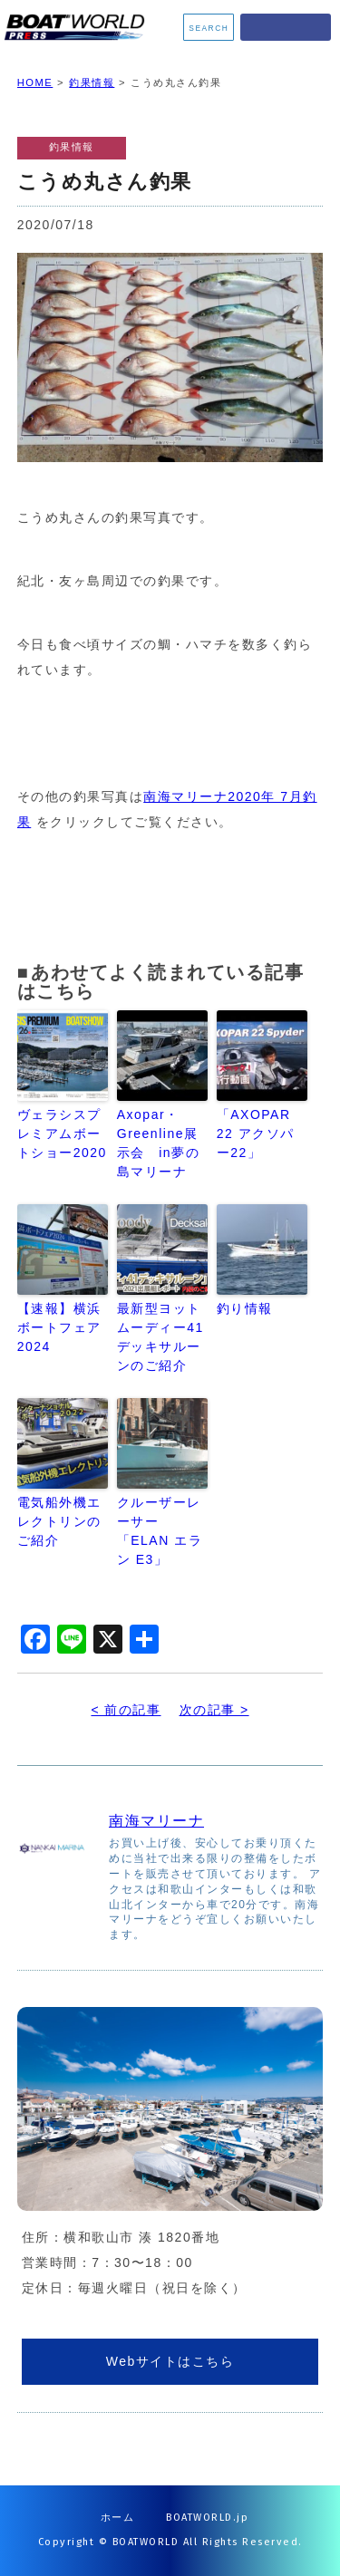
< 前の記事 (125, 1710)
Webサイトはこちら (170, 2361)
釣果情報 (91, 82)
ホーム (118, 2517)
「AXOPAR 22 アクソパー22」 (256, 1133)
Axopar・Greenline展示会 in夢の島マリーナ (158, 1143)
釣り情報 (245, 1308)
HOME (35, 82)
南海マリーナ (156, 1820)
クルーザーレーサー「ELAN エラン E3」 (159, 1531)
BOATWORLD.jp (207, 2517)
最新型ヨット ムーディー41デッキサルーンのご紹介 (160, 1337)
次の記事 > (214, 1710)
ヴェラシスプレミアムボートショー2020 (62, 1133)
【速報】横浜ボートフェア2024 (59, 1327)
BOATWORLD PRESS (78, 27)
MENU (285, 27)
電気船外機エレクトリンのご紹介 (59, 1521)
